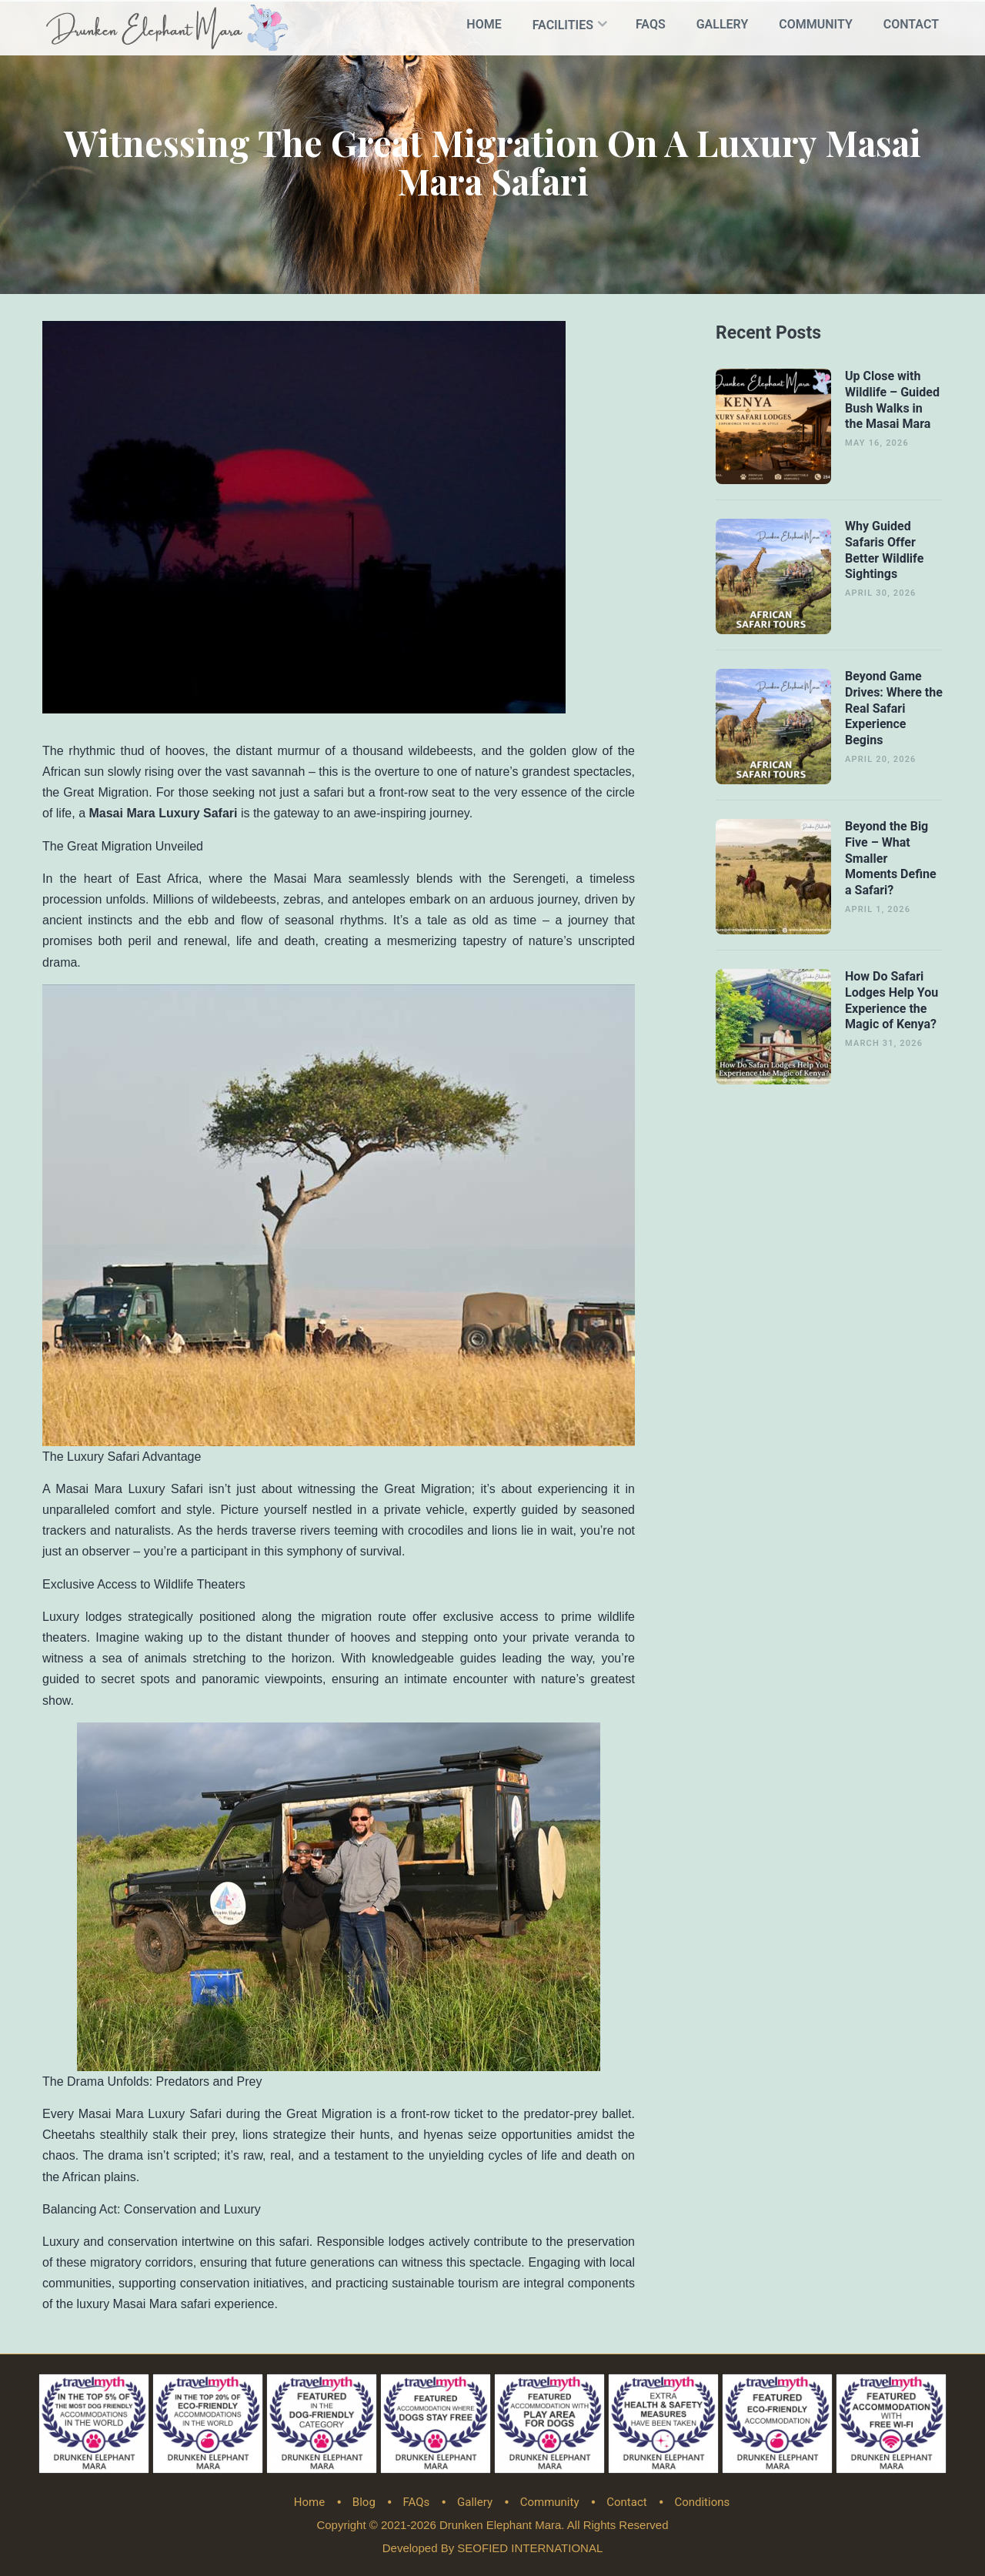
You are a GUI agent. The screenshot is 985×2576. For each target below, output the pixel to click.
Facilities (563, 25)
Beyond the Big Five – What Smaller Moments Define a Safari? (891, 856)
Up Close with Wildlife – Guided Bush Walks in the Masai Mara (892, 398)
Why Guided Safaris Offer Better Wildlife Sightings (884, 548)
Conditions (702, 2501)
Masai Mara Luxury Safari (162, 812)
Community (816, 24)
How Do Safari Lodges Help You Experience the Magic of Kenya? (891, 998)
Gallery (722, 24)
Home (483, 24)
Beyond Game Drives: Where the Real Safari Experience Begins (894, 706)
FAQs (651, 24)
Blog (364, 2501)
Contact (911, 24)
